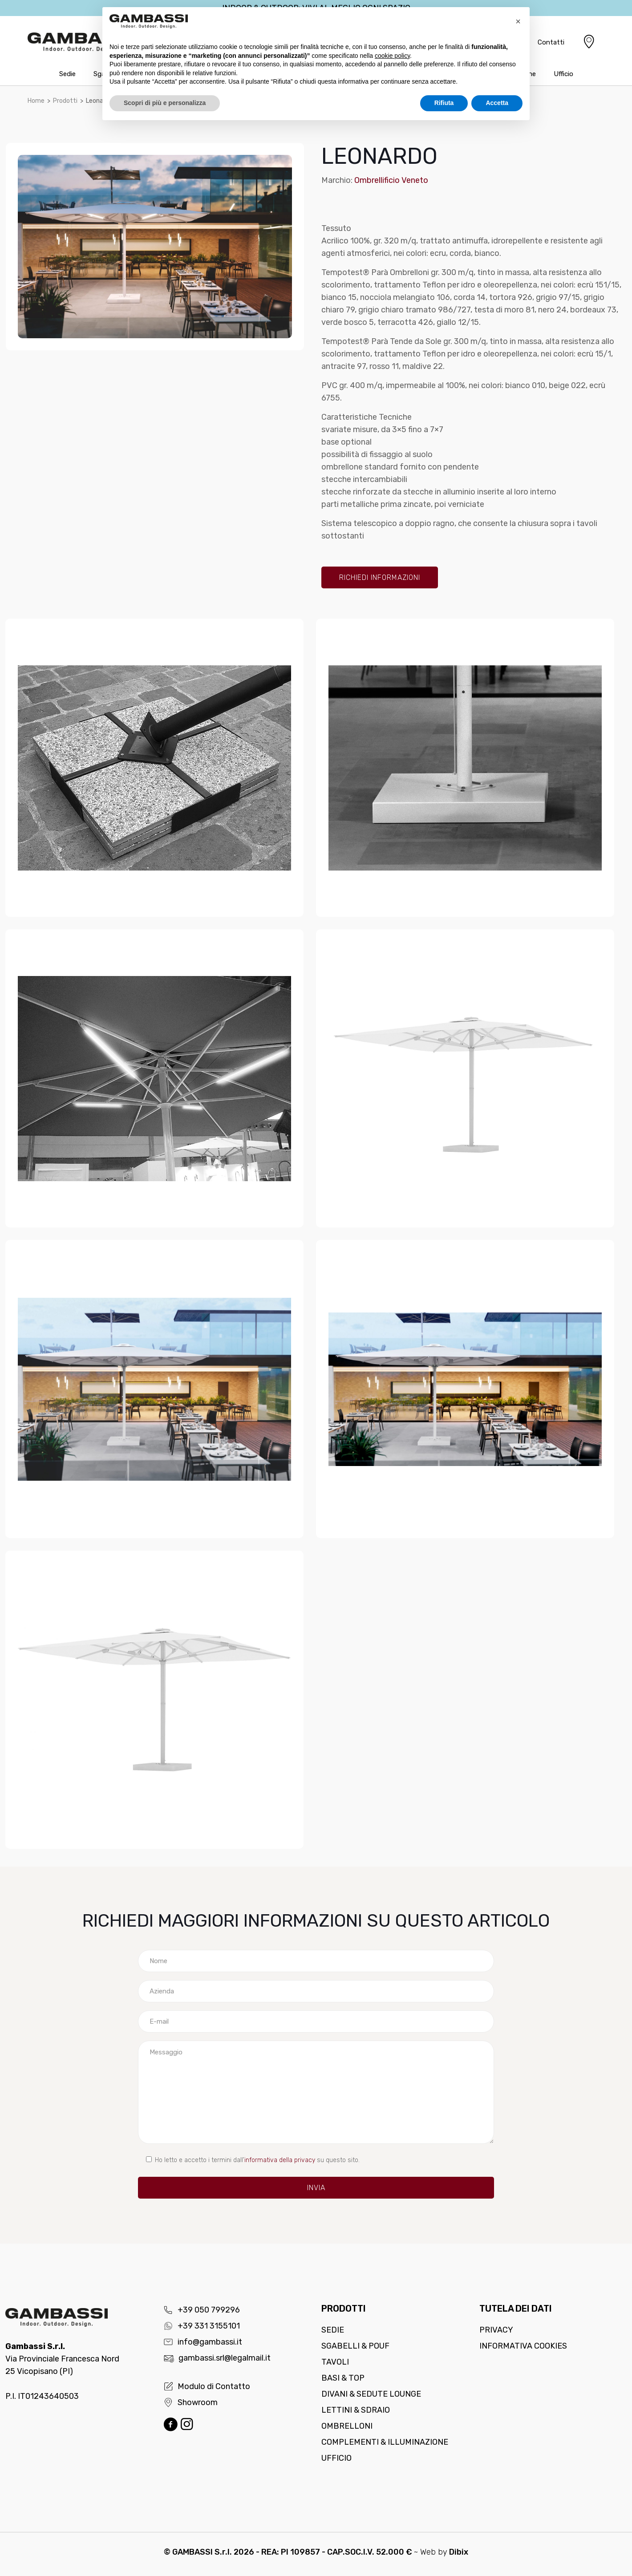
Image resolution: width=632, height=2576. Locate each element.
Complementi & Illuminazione (384, 2442)
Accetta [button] (497, 102)
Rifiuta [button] (444, 102)
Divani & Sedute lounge (371, 2394)
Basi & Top (343, 2378)
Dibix (458, 2552)
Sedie (332, 2330)
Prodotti (65, 101)
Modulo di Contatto (206, 2386)
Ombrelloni (347, 2426)
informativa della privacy (279, 2160)
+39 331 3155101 (201, 2326)
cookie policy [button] (392, 55)
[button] (518, 21)
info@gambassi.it (202, 2342)
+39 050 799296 (201, 2310)
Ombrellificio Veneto (391, 180)
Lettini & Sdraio (355, 2410)
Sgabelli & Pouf (355, 2346)
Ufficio (336, 2458)
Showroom (190, 2402)
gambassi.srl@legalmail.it (217, 2358)
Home (36, 101)
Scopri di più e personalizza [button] (165, 102)
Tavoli (335, 2362)
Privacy (496, 2330)
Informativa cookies (523, 2346)
